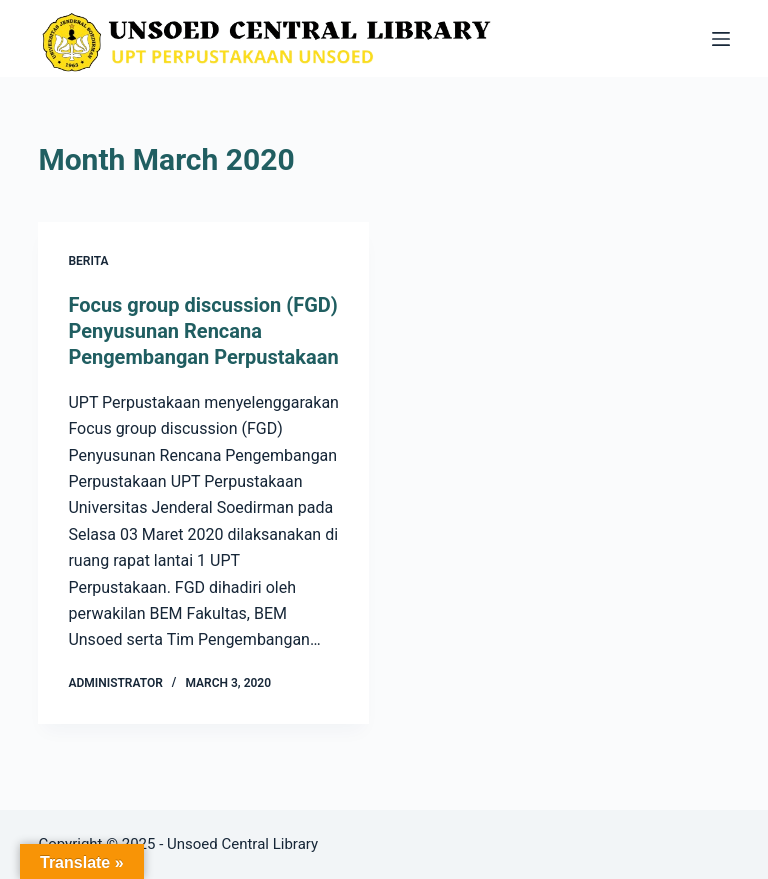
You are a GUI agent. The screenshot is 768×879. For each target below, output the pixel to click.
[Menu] (721, 39)
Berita (88, 261)
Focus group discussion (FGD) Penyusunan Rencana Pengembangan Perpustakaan (203, 331)
